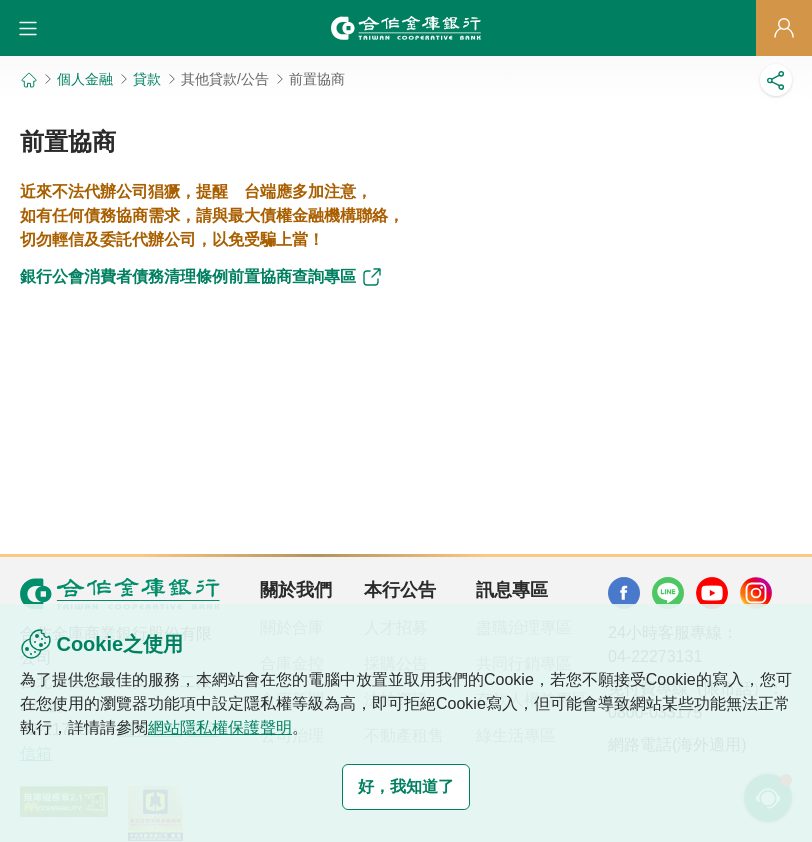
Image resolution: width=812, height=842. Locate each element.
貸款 (147, 79)
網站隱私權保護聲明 (220, 727)
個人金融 (85, 79)
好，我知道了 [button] (406, 786)
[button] (28, 28)
